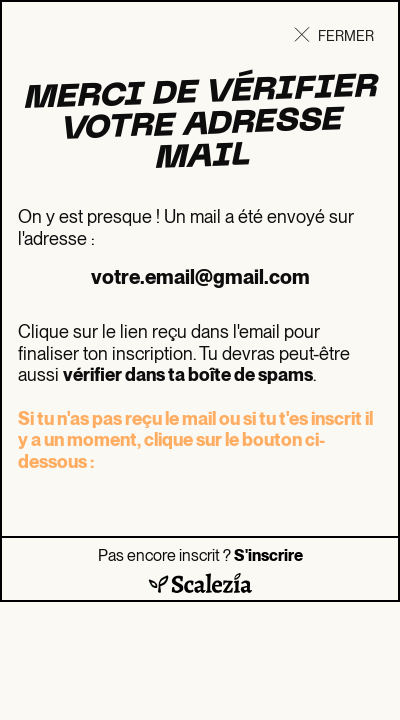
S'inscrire (268, 555)
